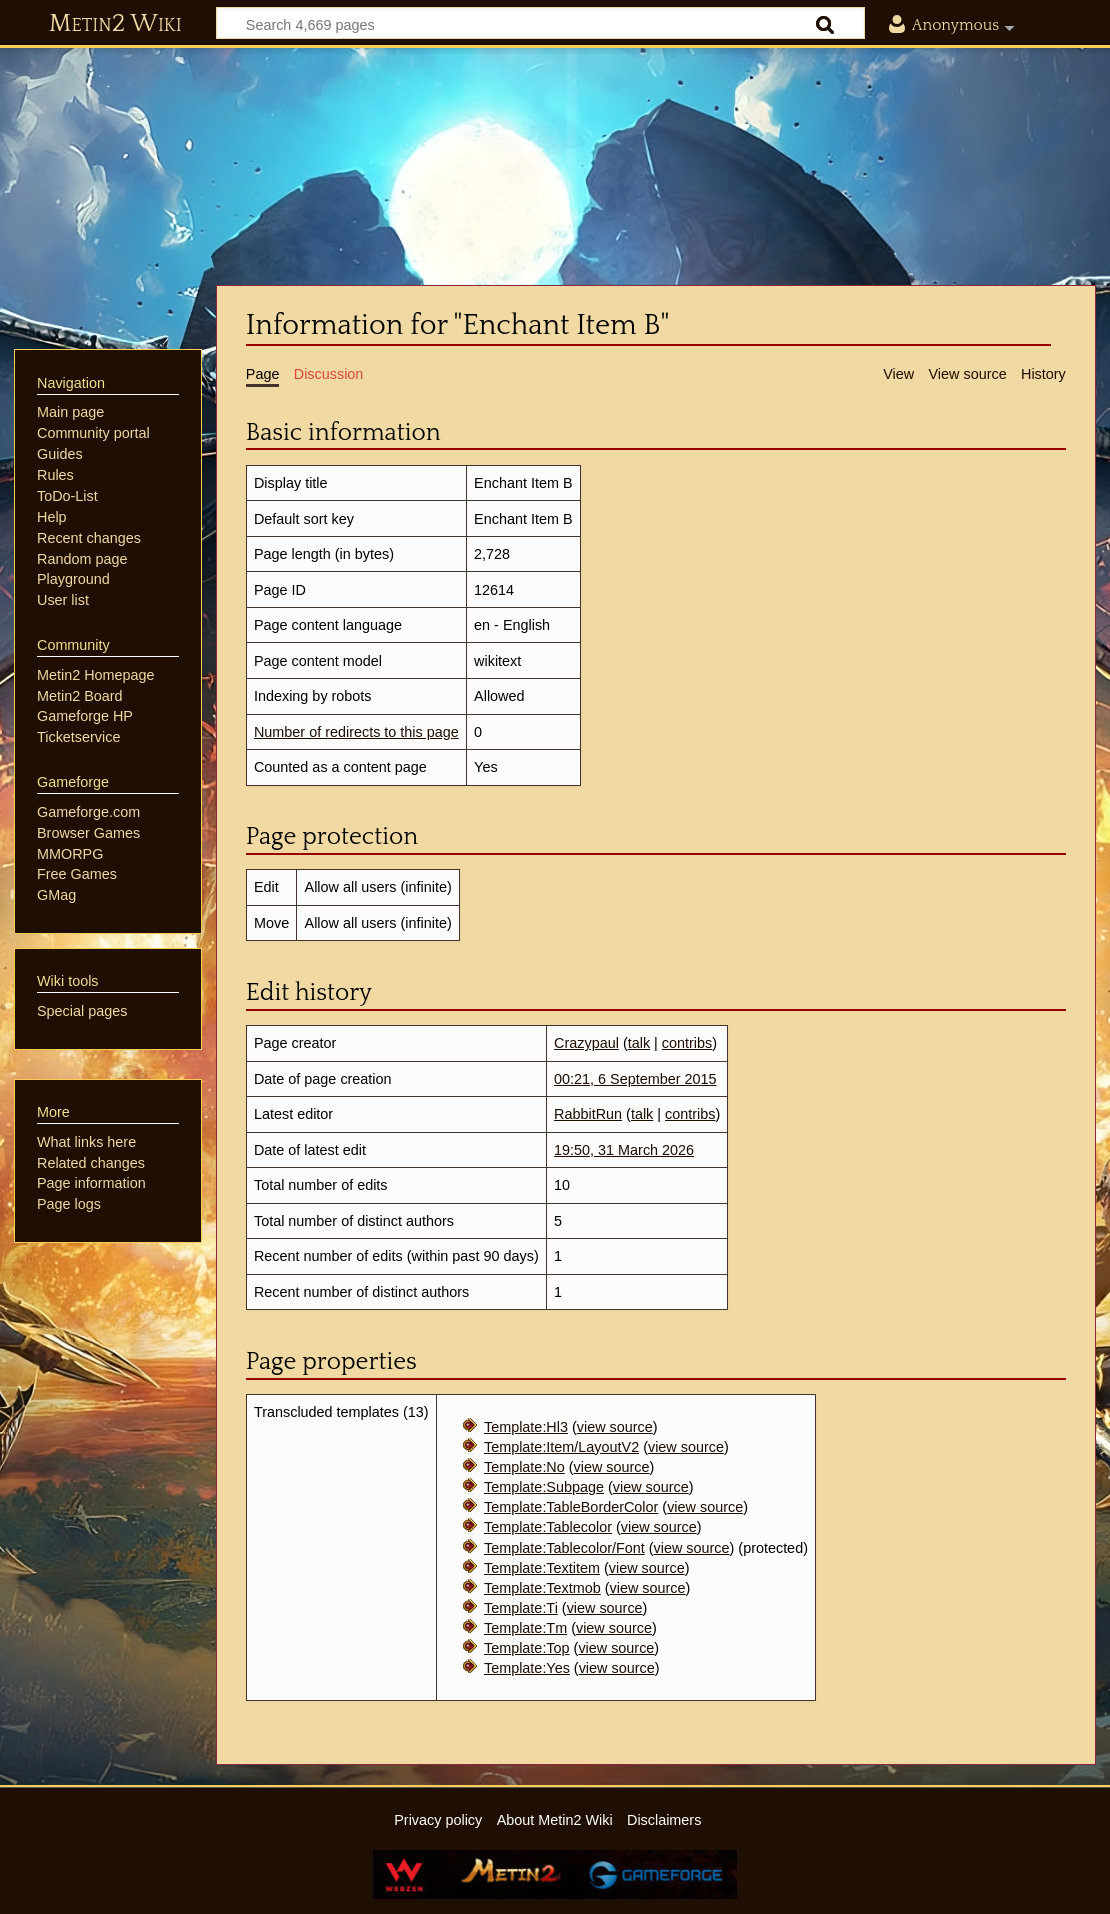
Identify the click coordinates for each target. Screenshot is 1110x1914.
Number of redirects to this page (356, 732)
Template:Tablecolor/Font (564, 1548)
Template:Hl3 (526, 1427)
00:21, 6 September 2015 (635, 1079)
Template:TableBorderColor (571, 1507)
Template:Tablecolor (548, 1527)
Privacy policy (438, 1820)
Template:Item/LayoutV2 (561, 1447)
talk (639, 1043)
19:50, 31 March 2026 (624, 1150)
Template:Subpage (544, 1487)
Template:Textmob (542, 1588)
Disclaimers (664, 1820)
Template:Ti (521, 1608)
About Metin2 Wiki (555, 1820)
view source (615, 1427)
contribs (687, 1043)
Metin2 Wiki (115, 24)
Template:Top (527, 1648)
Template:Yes (527, 1668)
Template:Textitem (542, 1568)
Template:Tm (525, 1628)
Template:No (524, 1467)
